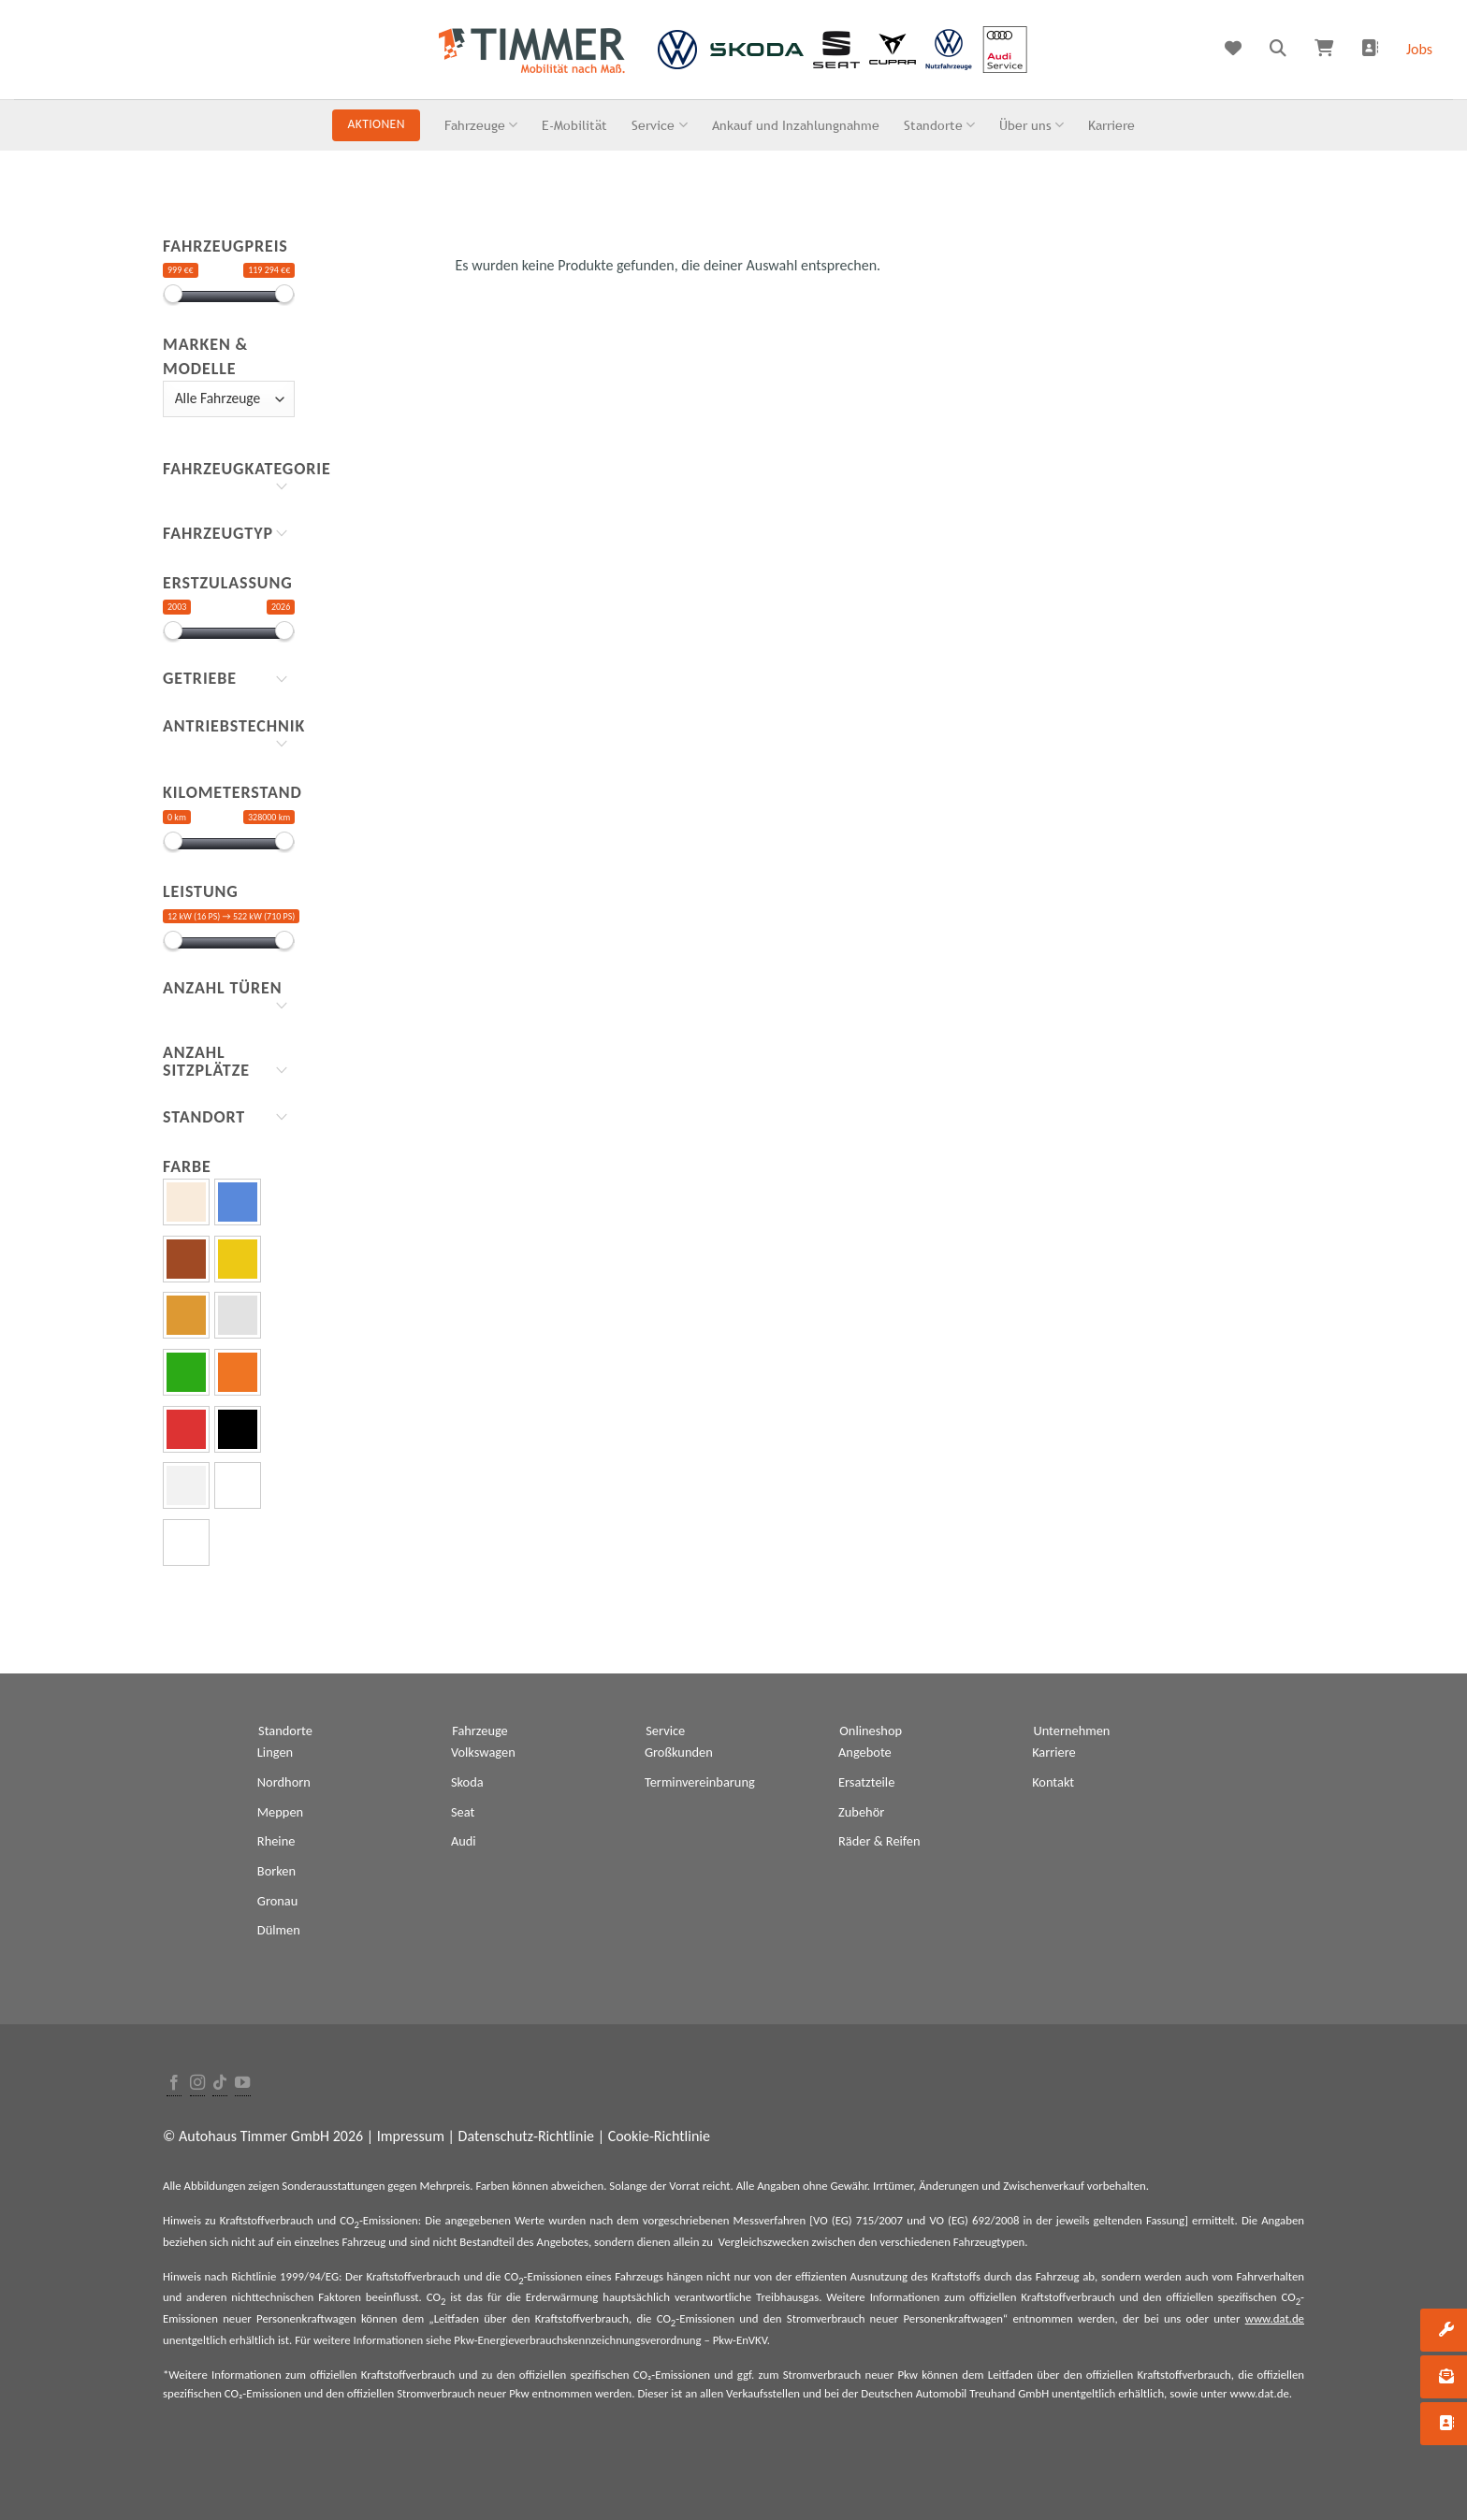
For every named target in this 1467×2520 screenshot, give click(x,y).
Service (659, 125)
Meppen (280, 1811)
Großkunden (679, 1752)
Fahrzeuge (480, 125)
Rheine (276, 1840)
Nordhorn (284, 1782)
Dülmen (278, 1929)
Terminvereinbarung (700, 1782)
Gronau (277, 1900)
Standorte (939, 125)
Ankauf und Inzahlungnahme (795, 125)
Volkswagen (483, 1752)
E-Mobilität (574, 125)
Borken (276, 1870)
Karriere (1111, 125)
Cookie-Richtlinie (659, 2136)
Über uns (1031, 125)
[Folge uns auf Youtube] (242, 2083)
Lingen (275, 1752)
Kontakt (1053, 1782)
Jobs (1419, 49)
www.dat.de (1274, 2318)
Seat (462, 1811)
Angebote (865, 1752)
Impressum (410, 2136)
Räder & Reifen (879, 1840)
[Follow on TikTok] (219, 2083)
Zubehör (861, 1811)
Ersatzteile (866, 1782)
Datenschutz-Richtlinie (526, 2136)
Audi (463, 1840)
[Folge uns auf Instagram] (197, 2083)
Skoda (467, 1782)
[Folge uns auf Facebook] (174, 2083)
